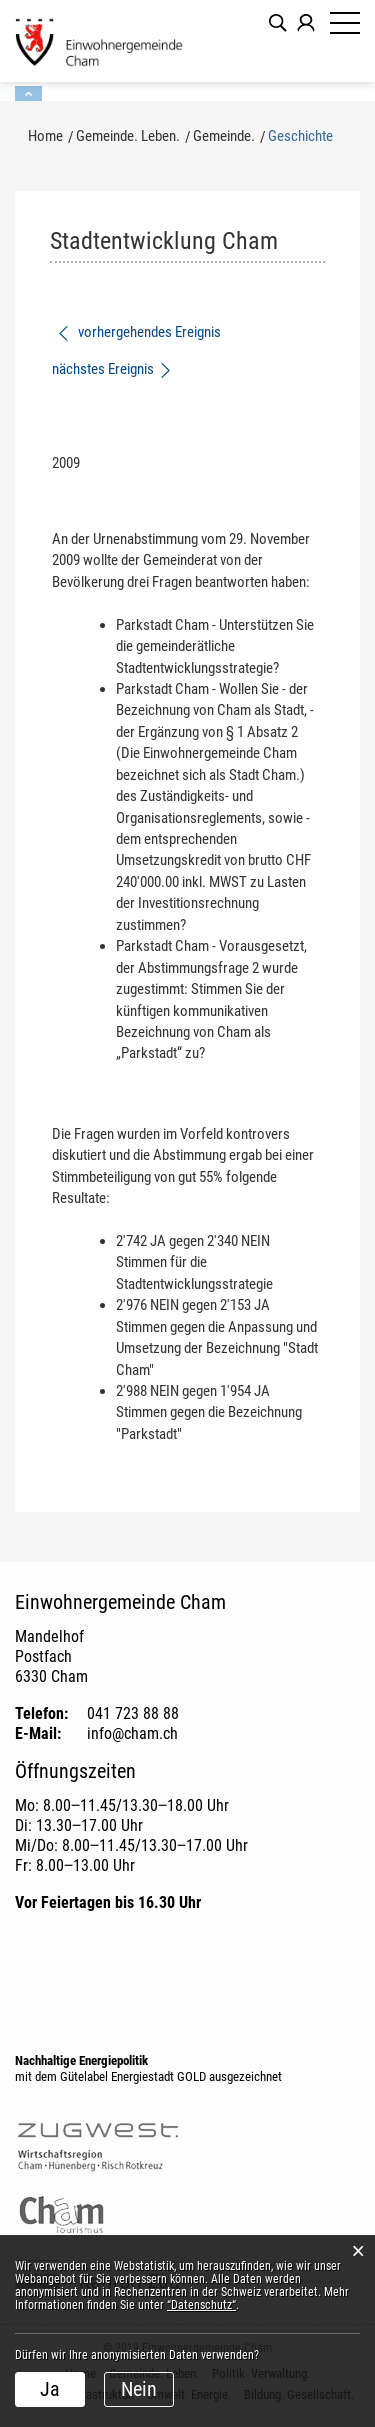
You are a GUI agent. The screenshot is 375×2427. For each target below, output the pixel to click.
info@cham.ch (132, 1733)
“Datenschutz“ (201, 2305)
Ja (50, 2389)
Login (306, 23)
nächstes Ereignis (112, 369)
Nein (139, 2389)
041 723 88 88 (133, 1713)
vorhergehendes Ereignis (138, 332)
